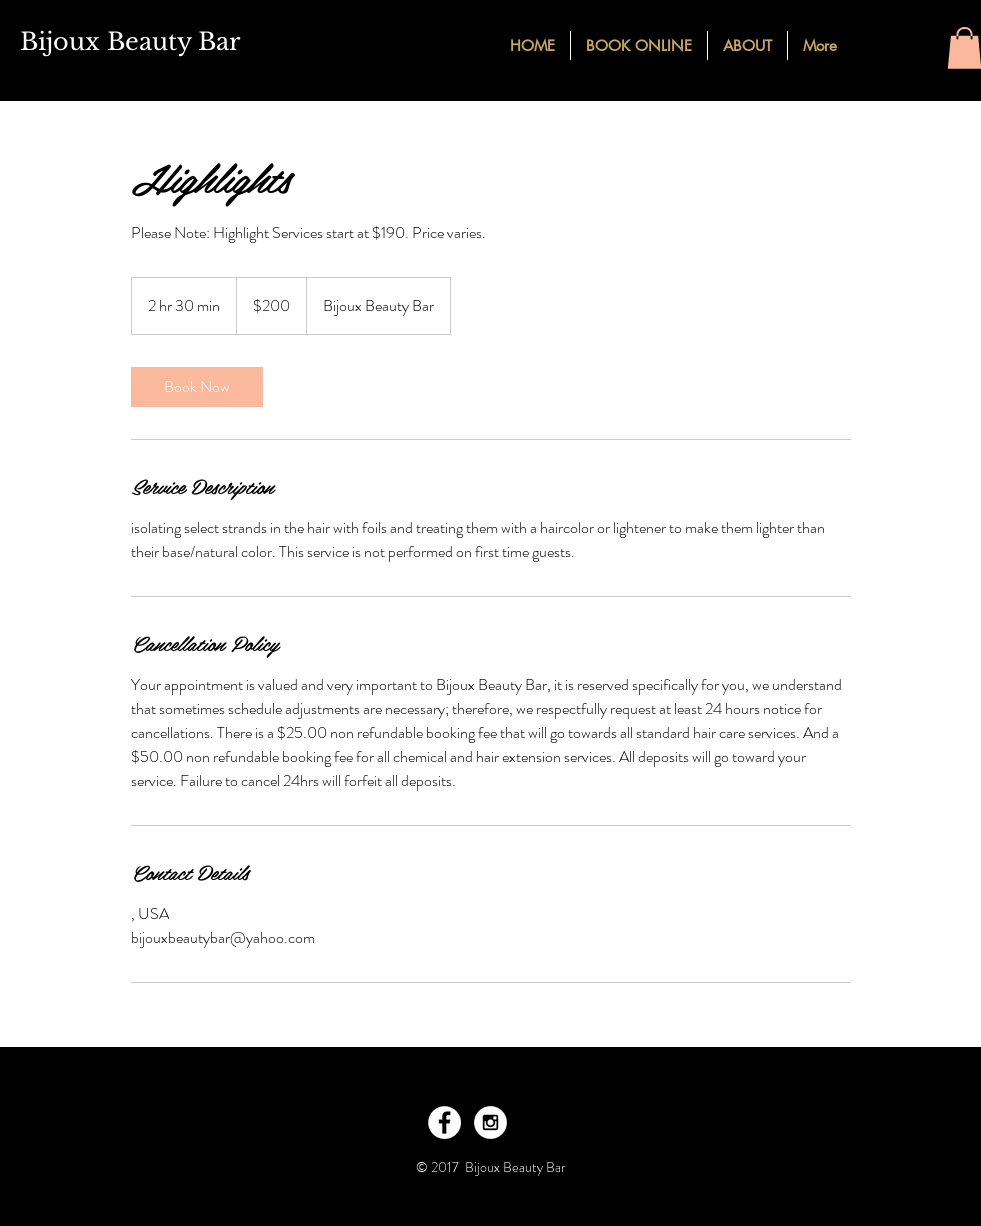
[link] (197, 387)
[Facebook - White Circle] (444, 1122)
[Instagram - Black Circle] (912, 44)
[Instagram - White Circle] (490, 1122)
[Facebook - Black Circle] (876, 44)
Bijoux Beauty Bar (130, 41)
